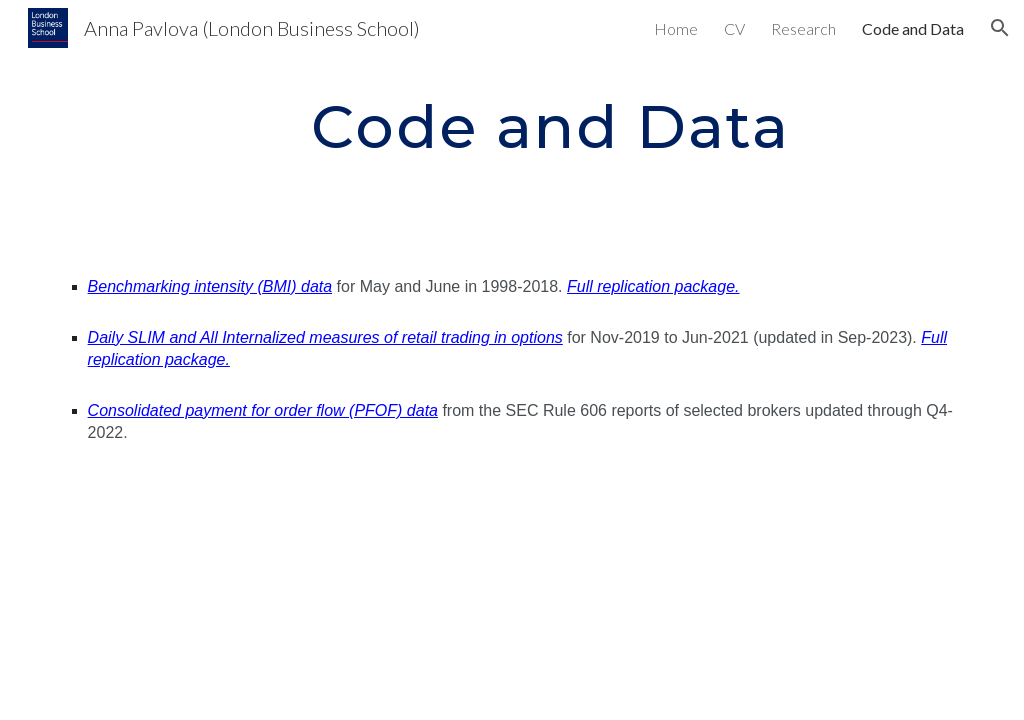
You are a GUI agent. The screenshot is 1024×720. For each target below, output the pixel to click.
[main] (550, 126)
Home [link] (676, 28)
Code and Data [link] (913, 28)
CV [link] (734, 28)
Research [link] (803, 28)
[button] (1000, 28)
